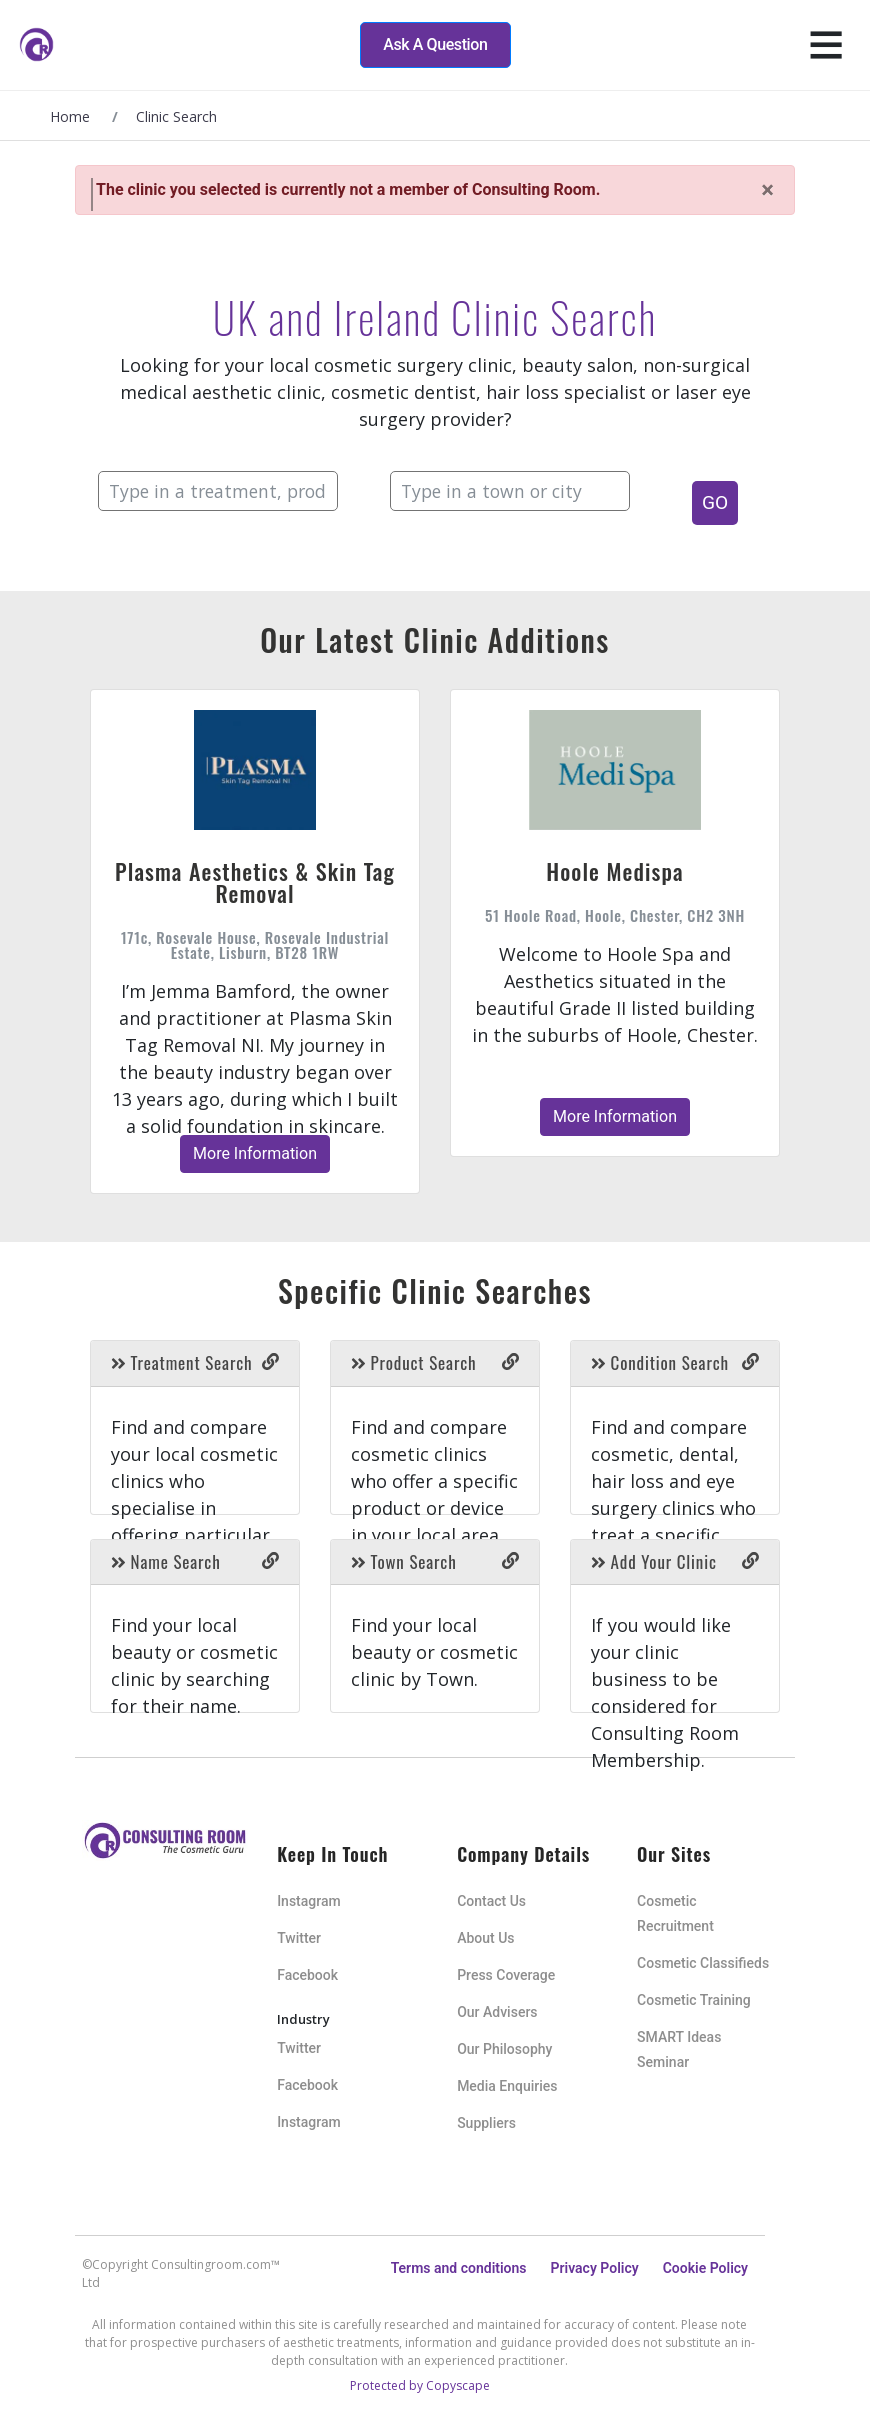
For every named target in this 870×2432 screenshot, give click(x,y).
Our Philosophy (504, 2049)
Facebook (307, 1975)
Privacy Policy (595, 2268)
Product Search (413, 1362)
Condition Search (660, 1362)
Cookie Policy (705, 2268)
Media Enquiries (507, 2086)
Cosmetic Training (694, 2000)
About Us (485, 1938)
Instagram (309, 1901)
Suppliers (486, 2123)
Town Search (404, 1561)
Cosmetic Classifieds (703, 1963)
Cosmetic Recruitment (675, 1913)
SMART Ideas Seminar (679, 2049)
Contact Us (491, 1901)
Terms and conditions (459, 2268)
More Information (255, 1153)
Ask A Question (435, 44)
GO (715, 502)
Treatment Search (181, 1362)
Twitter (299, 1938)
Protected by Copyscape (420, 2385)
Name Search (166, 1561)
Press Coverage (506, 1975)
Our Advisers (497, 2012)
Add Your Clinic (654, 1561)
